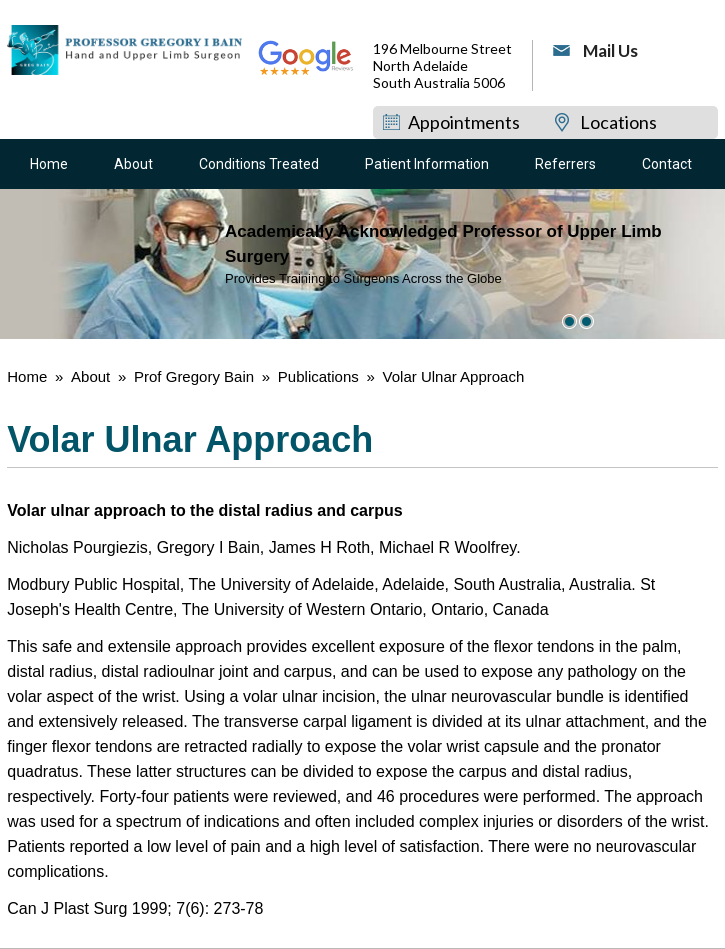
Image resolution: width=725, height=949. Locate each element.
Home (49, 164)
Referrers (565, 164)
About (133, 164)
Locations (618, 122)
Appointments (464, 122)
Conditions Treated (259, 164)
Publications (320, 376)
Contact (667, 164)
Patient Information (427, 164)
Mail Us (610, 50)
